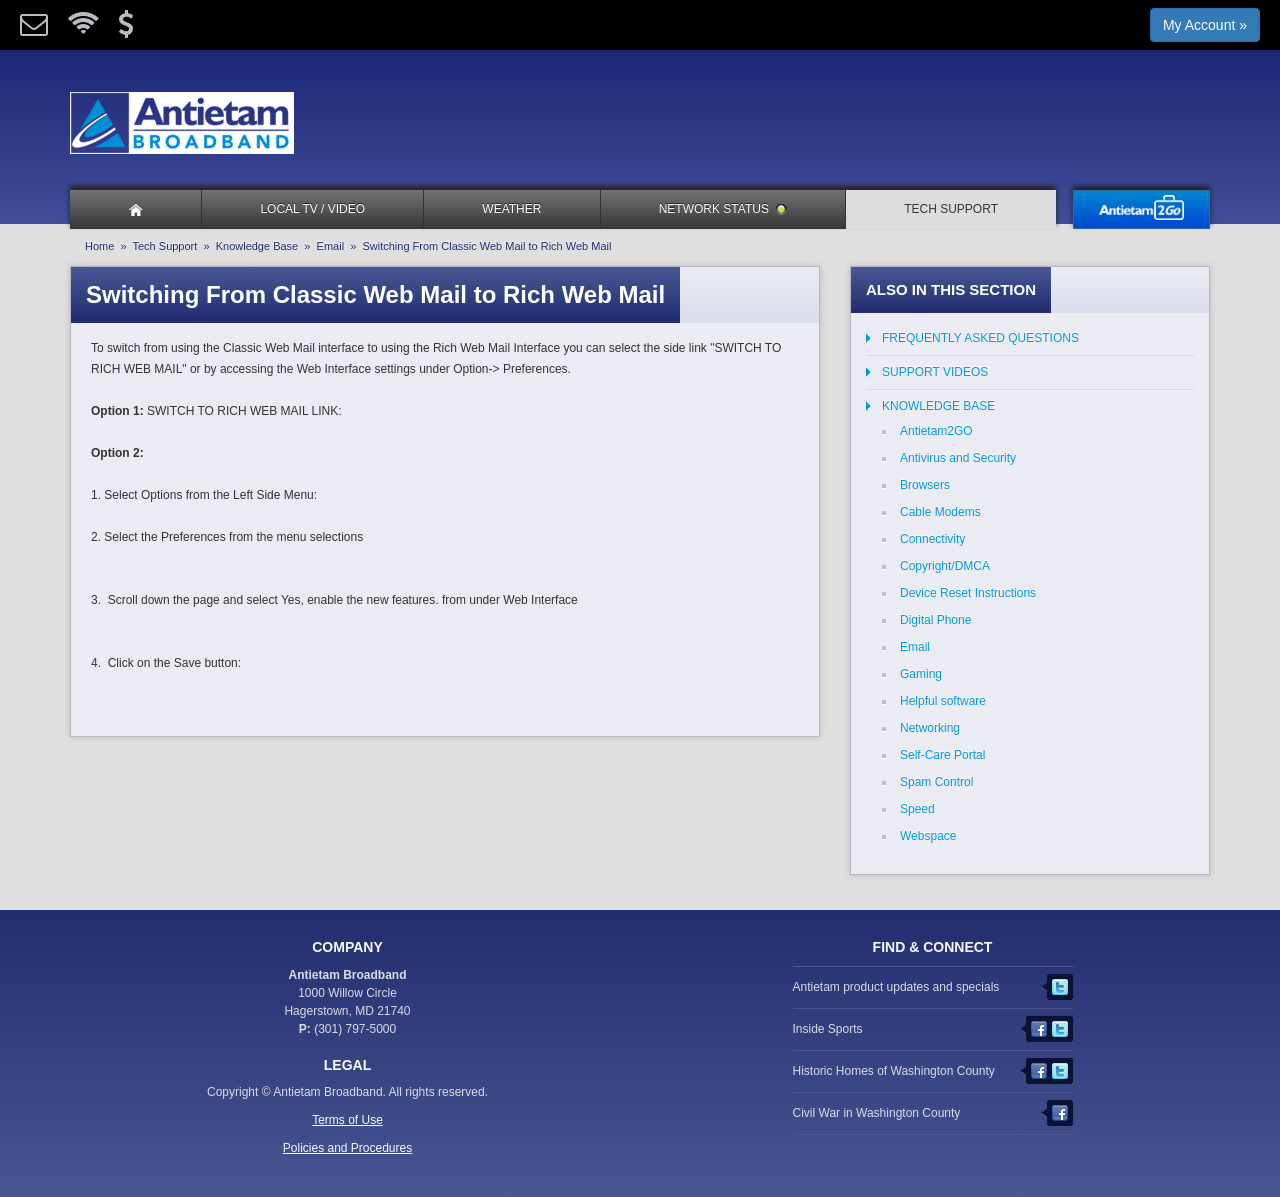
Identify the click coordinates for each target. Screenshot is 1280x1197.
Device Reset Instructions (968, 593)
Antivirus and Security (958, 458)
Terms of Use (347, 1120)
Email (331, 246)
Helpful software (943, 701)
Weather (511, 209)
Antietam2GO (936, 431)
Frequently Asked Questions (980, 338)
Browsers (925, 485)
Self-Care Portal (942, 755)
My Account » (1205, 25)
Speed (917, 809)
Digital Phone (935, 620)
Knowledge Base (257, 246)
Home (99, 246)
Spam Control (936, 782)
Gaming (921, 674)
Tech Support (951, 209)
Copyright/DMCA (945, 566)
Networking (930, 728)
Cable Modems (940, 512)
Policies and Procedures (347, 1148)
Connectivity (932, 539)
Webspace (928, 836)
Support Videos (935, 372)
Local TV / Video (312, 209)
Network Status (723, 209)
